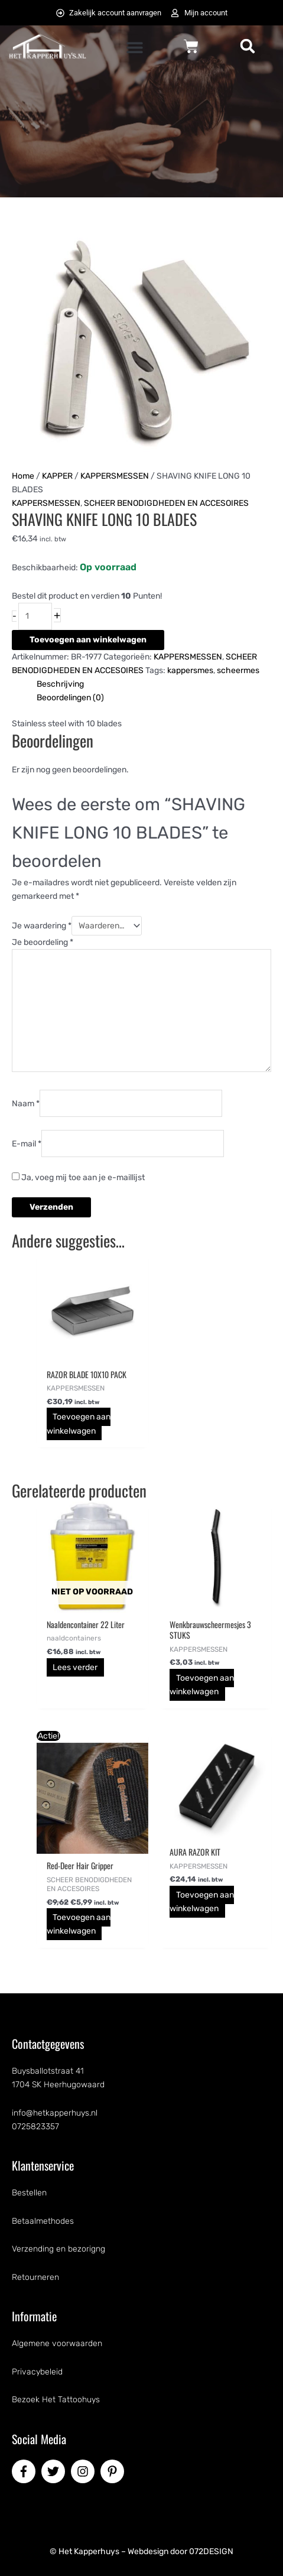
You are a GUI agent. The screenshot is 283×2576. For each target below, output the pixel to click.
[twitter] (55, 2471)
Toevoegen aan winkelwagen (88, 640)
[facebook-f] (25, 2471)
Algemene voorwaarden (57, 2343)
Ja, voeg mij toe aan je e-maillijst (78, 1177)
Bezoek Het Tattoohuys (56, 2400)
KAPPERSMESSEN (114, 476)
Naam (26, 1103)
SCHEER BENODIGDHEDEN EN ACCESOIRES (166, 503)
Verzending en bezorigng (58, 2249)
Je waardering (41, 926)
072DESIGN (211, 2551)
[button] (134, 47)
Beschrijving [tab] (60, 684)
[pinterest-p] (114, 2471)
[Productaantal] (35, 616)
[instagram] (84, 2471)
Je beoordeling (42, 942)
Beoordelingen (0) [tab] (70, 698)
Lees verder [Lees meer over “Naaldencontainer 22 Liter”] (75, 1667)
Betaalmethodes (43, 2221)
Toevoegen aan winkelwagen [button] (79, 1423)
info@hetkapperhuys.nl (54, 2113)
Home (23, 476)
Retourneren (35, 2277)
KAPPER (57, 476)
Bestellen (29, 2193)
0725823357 (35, 2127)
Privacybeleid (37, 2372)
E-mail (26, 1144)
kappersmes (190, 670)
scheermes (238, 670)
